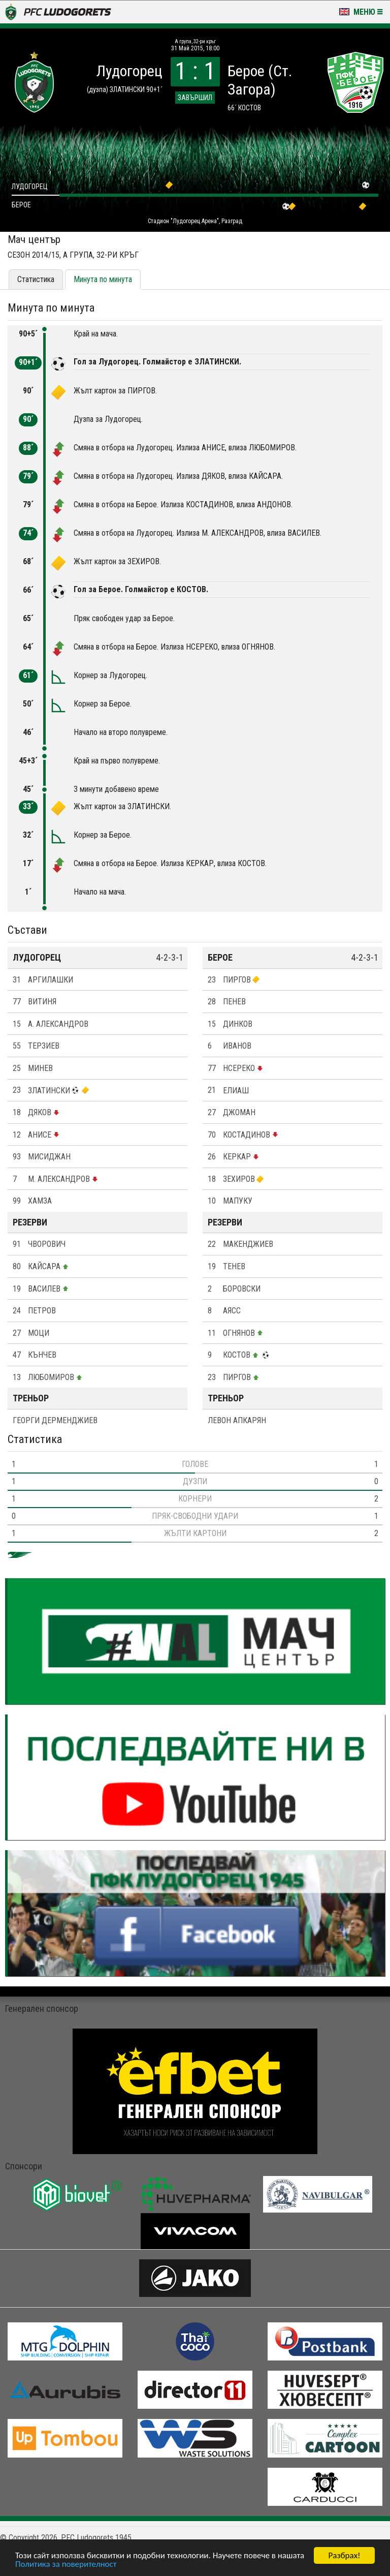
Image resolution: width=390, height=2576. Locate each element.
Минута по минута (103, 279)
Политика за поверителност (65, 2564)
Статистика (35, 279)
